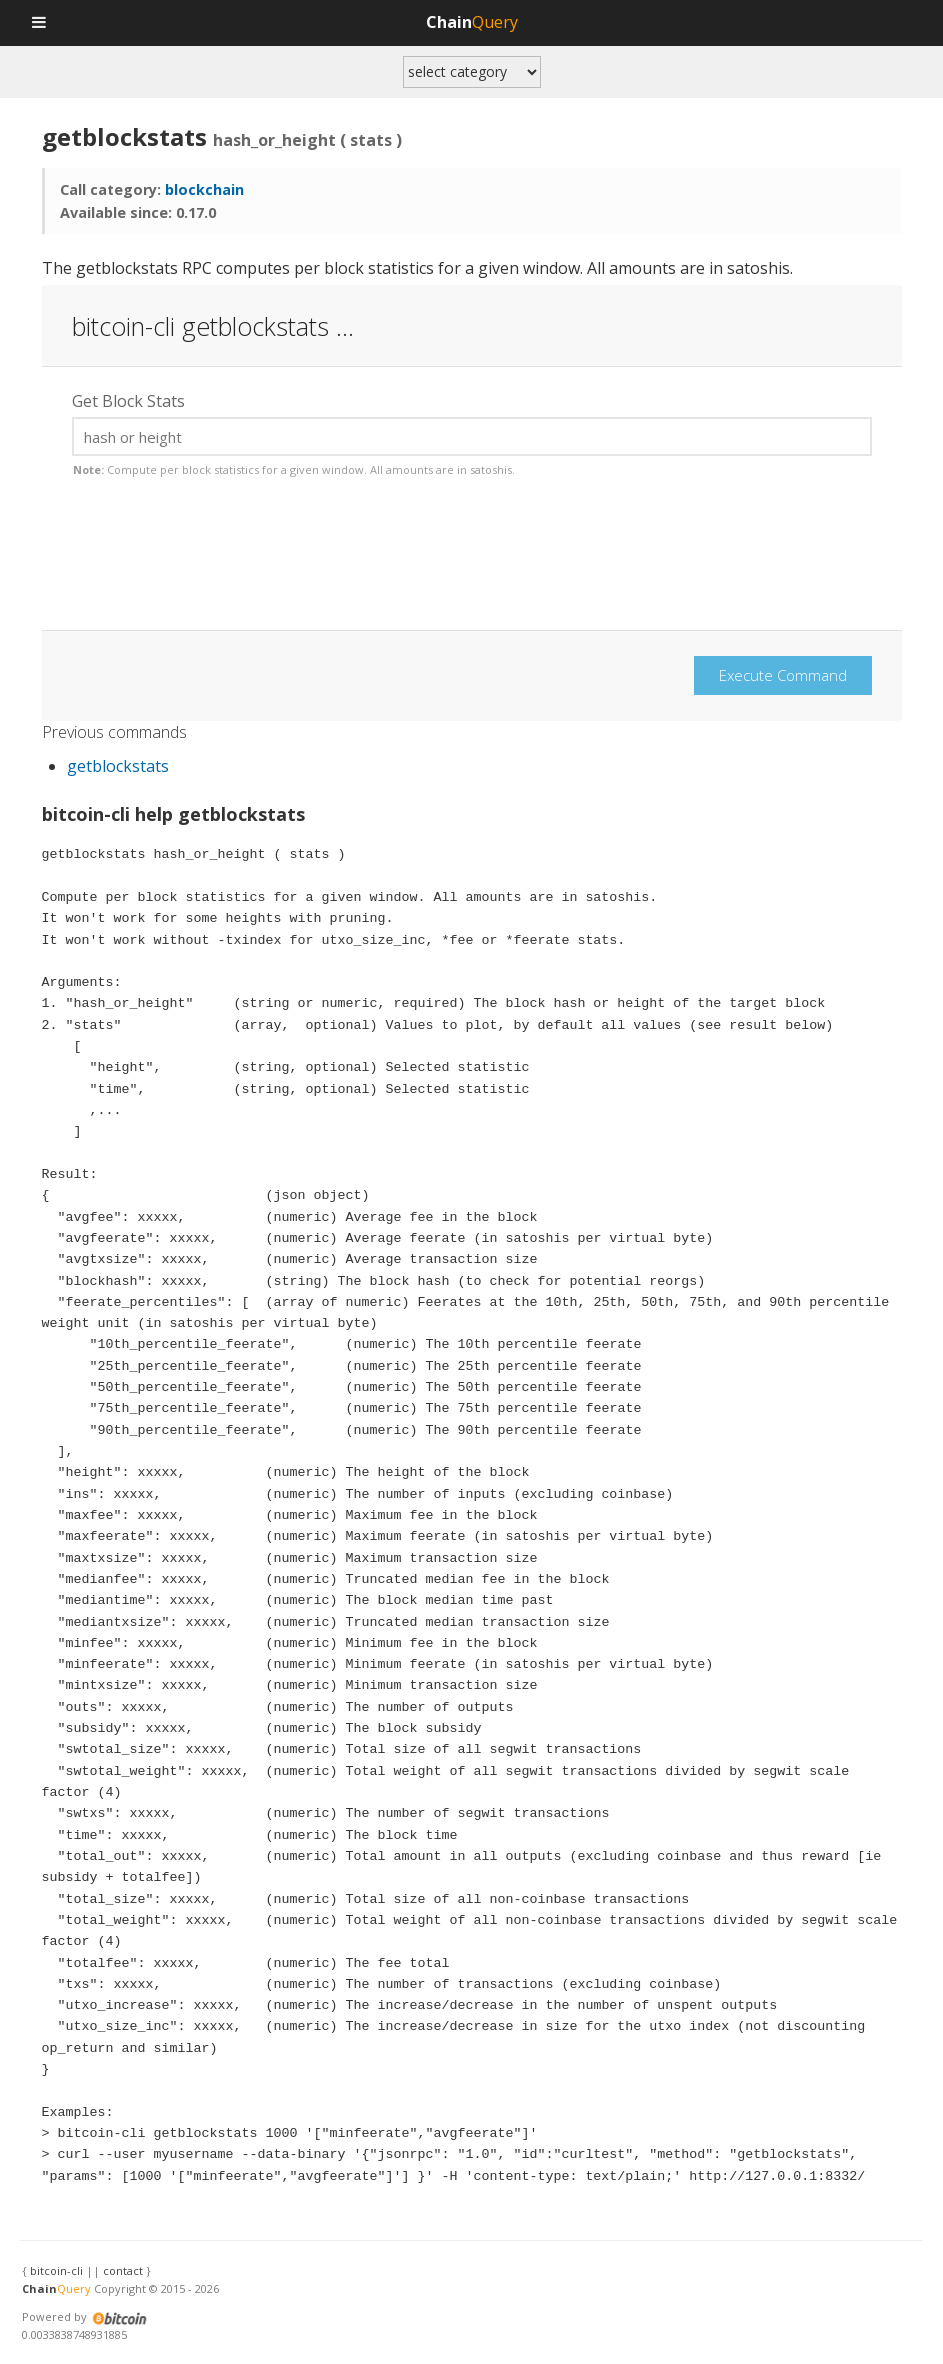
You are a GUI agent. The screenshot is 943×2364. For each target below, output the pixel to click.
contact (123, 2270)
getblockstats (118, 766)
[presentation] (224, 566)
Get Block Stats (128, 401)
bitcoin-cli (56, 2270)
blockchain (204, 189)
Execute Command (783, 675)
